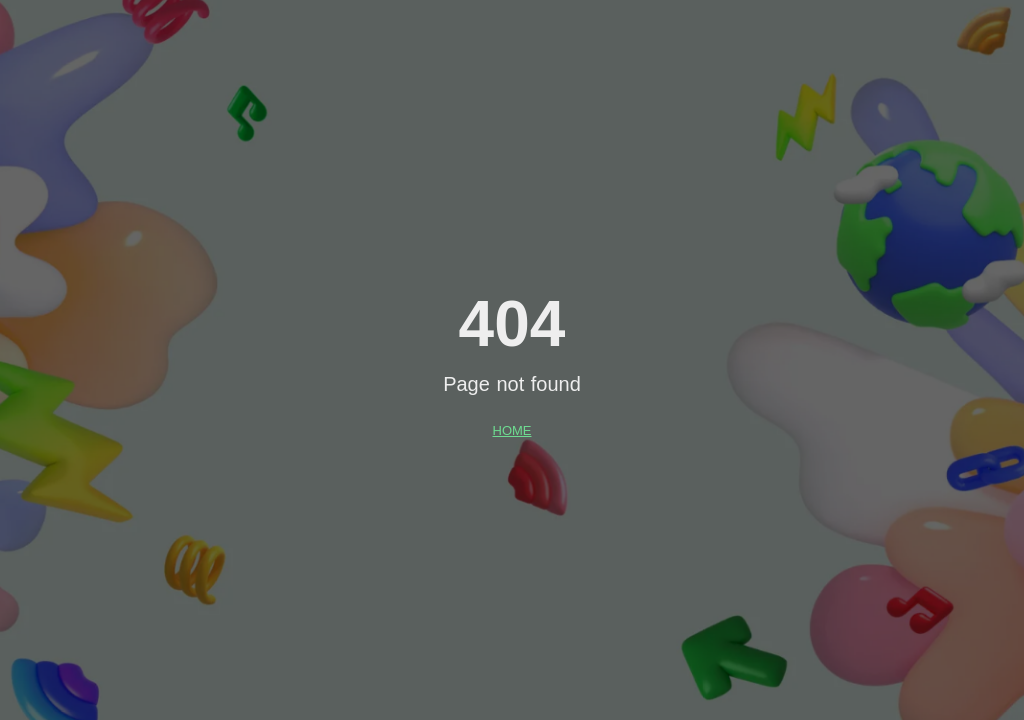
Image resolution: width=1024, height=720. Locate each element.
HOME (512, 430)
